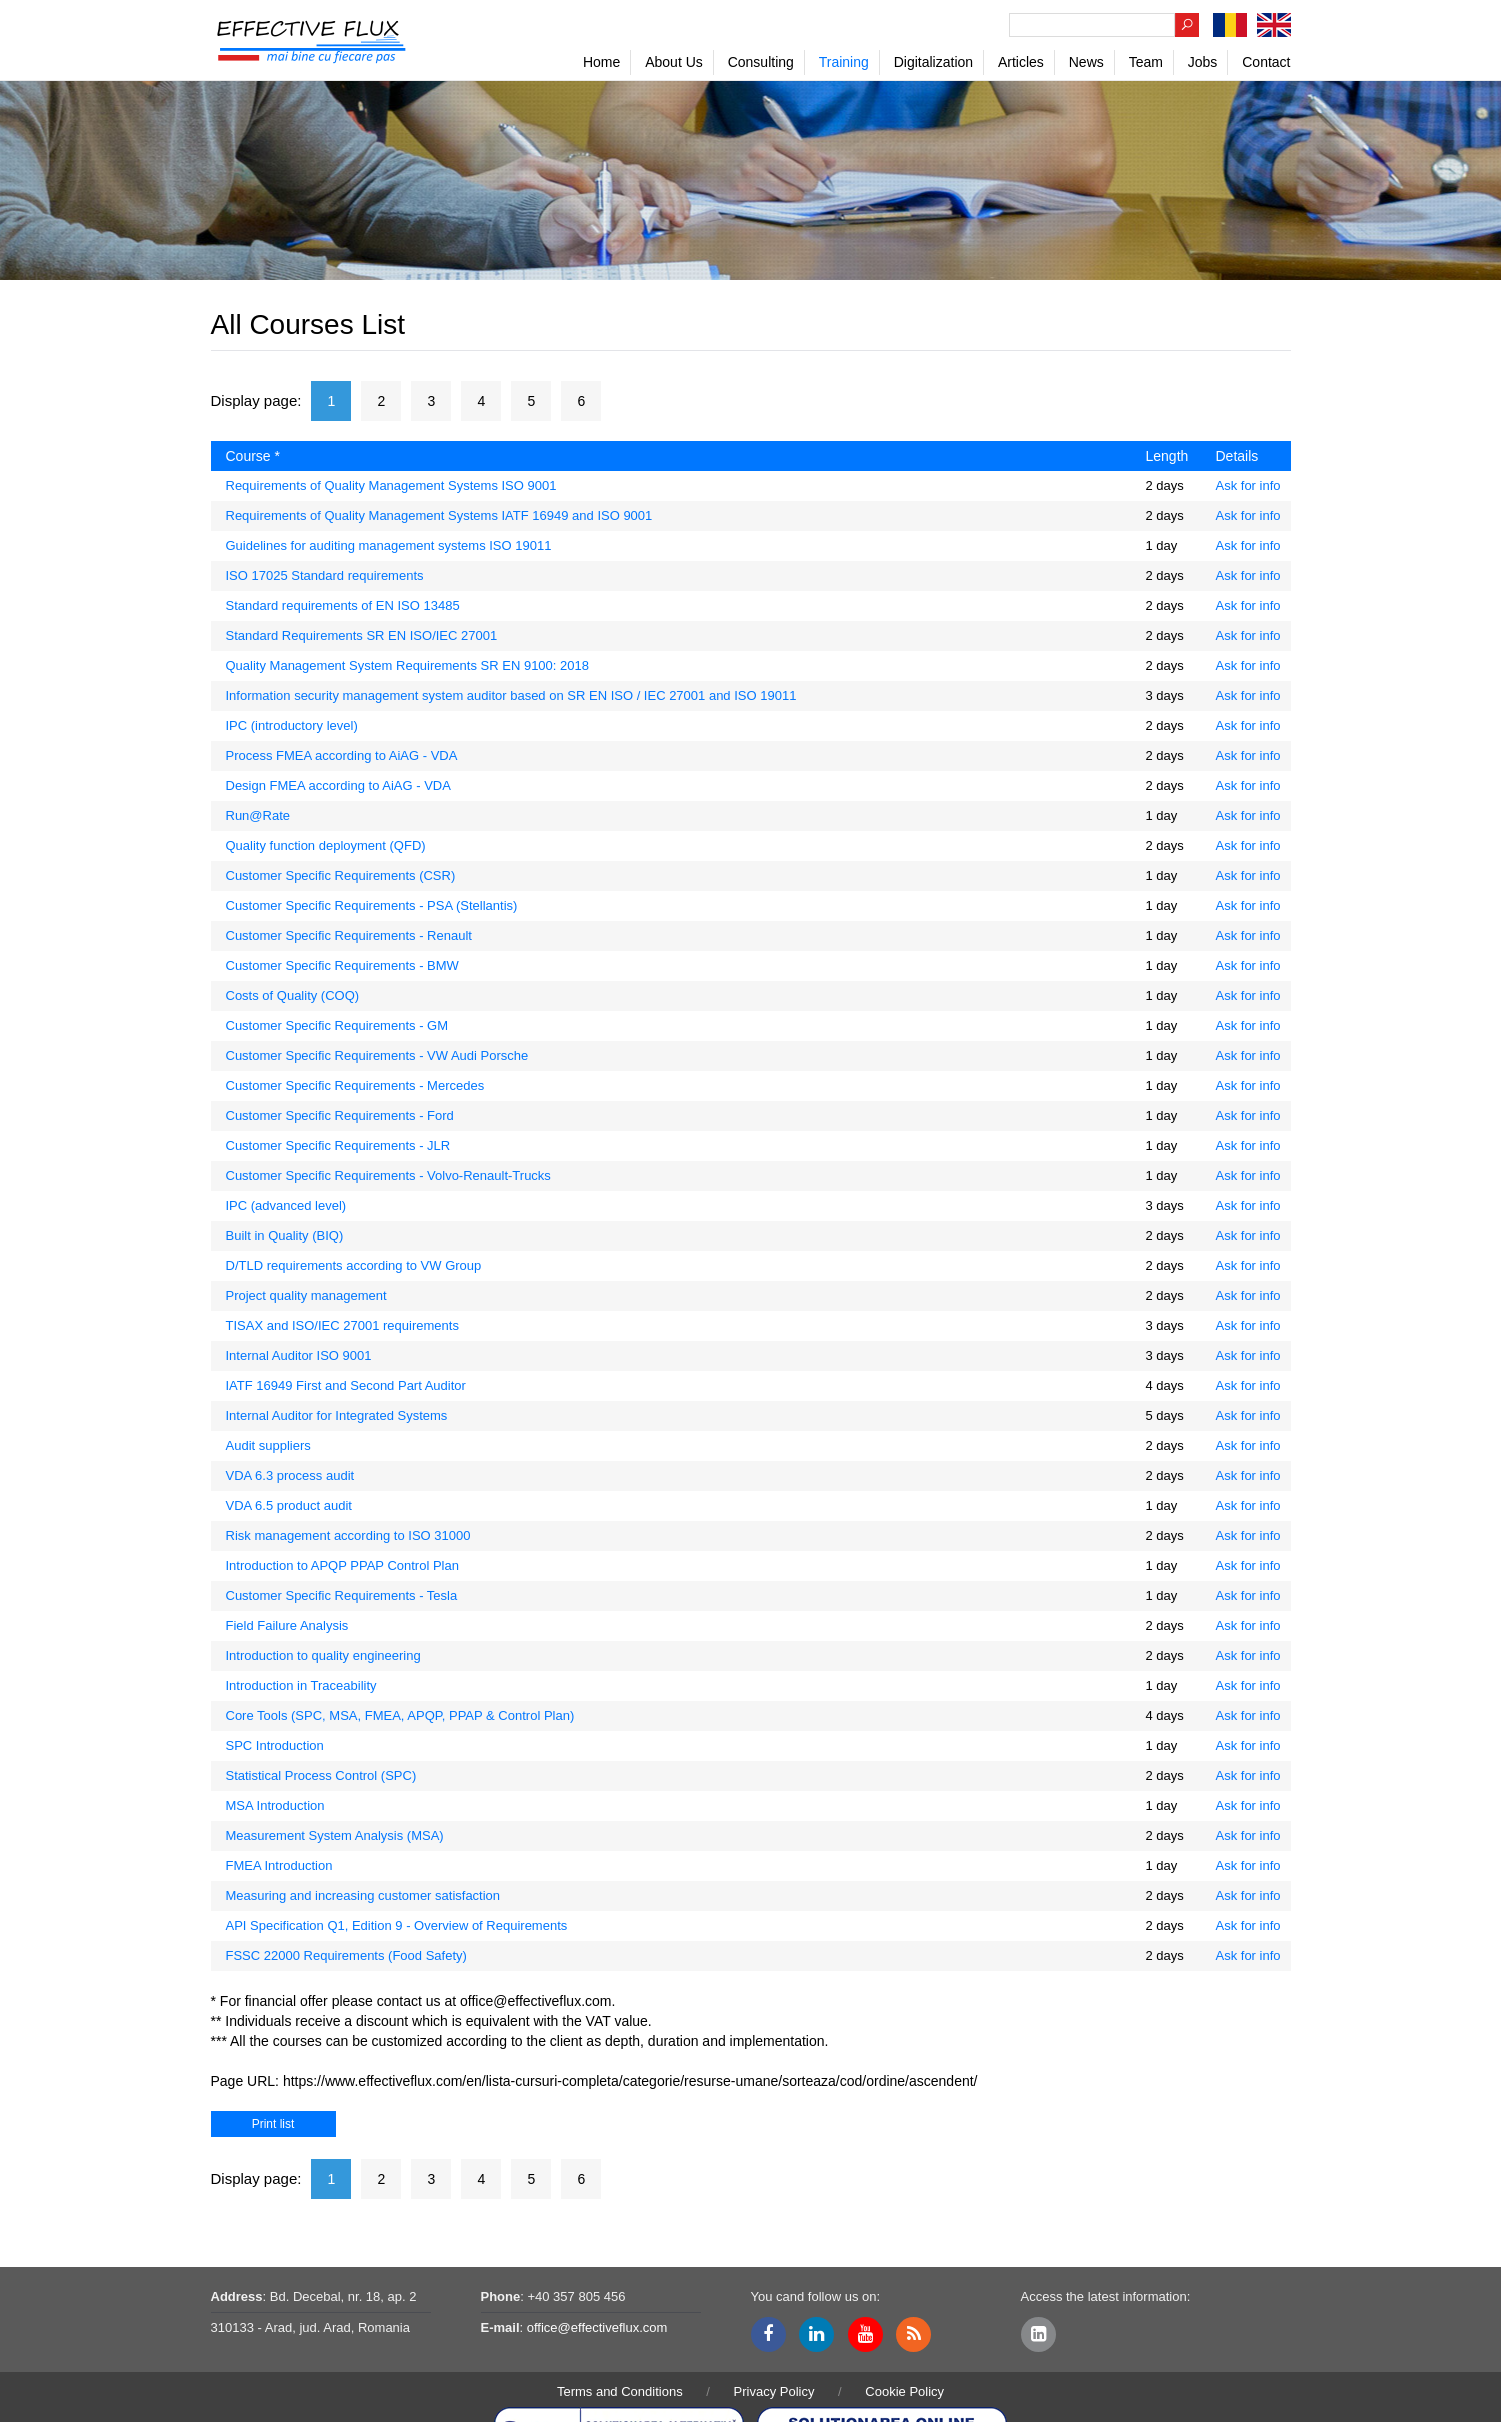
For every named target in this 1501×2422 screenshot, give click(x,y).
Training (844, 62)
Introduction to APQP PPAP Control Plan (342, 1565)
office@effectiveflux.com (535, 2001)
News (1086, 62)
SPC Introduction (275, 1745)
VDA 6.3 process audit (290, 1475)
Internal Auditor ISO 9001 (299, 1355)
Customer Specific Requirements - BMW (342, 965)
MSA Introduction (275, 1805)
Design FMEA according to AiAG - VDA (338, 785)
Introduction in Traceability (301, 1685)
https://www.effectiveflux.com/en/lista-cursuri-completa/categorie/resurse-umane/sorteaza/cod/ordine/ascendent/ (630, 2081)
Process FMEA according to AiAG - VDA (342, 755)
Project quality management (306, 1295)
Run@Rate (258, 815)
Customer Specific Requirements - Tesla (342, 1595)
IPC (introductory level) (292, 725)
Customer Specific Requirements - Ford (340, 1115)
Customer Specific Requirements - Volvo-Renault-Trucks (388, 1175)
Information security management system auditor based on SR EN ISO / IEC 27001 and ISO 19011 (511, 695)
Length (1167, 456)
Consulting (761, 62)
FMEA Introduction (279, 1865)
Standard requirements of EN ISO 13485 (343, 605)
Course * (253, 456)
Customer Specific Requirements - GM (337, 1025)
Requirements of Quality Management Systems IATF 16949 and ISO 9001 (439, 515)
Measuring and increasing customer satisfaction (363, 1895)
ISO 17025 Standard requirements (325, 575)
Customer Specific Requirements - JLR (338, 1145)
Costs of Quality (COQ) (293, 995)
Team (1146, 62)
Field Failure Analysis (287, 1625)
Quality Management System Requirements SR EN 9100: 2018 (407, 665)
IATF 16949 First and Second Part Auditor (346, 1385)
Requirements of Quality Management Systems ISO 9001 (391, 485)
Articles (1021, 62)
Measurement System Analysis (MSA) (335, 1835)
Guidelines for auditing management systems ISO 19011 (389, 545)
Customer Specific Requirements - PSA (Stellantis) (372, 905)
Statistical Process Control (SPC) (321, 1775)
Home (601, 62)
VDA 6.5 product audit (289, 1505)
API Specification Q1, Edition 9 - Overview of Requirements (397, 1925)
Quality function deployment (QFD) (326, 845)
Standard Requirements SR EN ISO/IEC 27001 (362, 635)
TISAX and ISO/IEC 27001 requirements (342, 1325)
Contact (1266, 62)
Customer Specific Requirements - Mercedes (355, 1085)
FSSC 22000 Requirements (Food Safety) (346, 1955)
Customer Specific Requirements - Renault (349, 935)
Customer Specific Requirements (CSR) (341, 875)
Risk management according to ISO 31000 (348, 1535)
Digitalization (933, 62)
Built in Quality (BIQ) (285, 1235)
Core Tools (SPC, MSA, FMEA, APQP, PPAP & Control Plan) (400, 1715)
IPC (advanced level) (286, 1205)
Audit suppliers (268, 1445)
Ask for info (1248, 485)
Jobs (1203, 62)
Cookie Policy (904, 2391)
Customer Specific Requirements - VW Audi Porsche (377, 1055)
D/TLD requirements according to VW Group (354, 1265)
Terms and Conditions (620, 2391)
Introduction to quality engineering (323, 1655)
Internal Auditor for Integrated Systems (337, 1415)
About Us (674, 62)
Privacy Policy (774, 2391)
